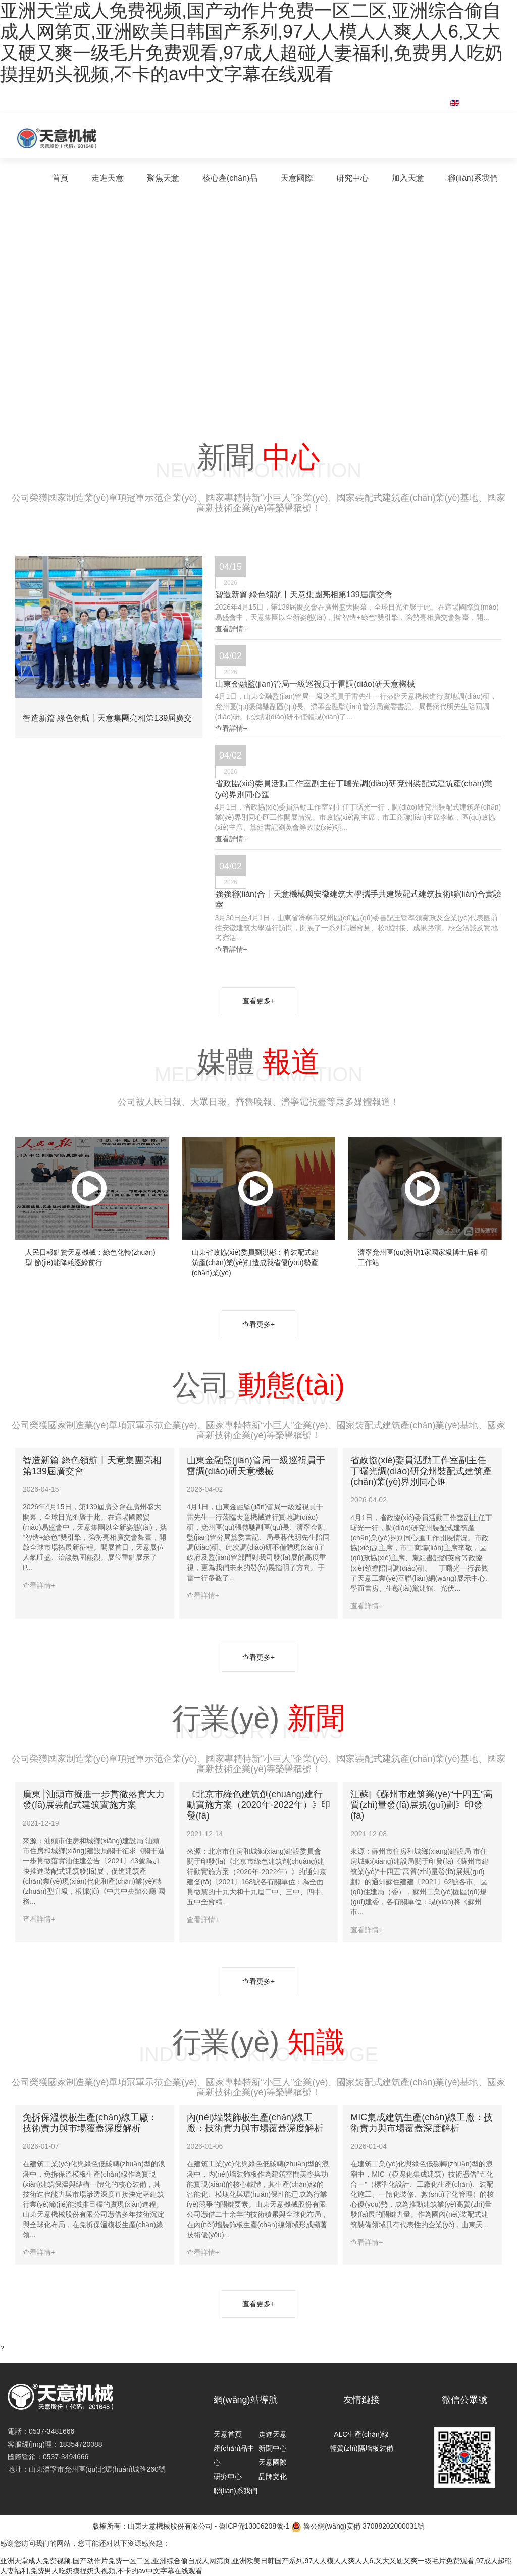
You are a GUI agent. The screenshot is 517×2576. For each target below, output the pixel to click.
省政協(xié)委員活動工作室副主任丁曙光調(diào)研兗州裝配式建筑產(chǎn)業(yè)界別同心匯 (421, 1471)
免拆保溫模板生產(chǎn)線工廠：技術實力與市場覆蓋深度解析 (90, 2122)
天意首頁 (228, 2434)
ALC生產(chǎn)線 (361, 2434)
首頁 (60, 178)
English (476, 102)
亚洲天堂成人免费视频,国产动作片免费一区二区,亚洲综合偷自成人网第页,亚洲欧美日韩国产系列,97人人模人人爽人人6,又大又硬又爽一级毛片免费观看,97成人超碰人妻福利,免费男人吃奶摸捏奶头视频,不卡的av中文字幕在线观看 (251, 42)
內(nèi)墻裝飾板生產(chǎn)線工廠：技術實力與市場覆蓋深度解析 (255, 2122)
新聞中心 (272, 2448)
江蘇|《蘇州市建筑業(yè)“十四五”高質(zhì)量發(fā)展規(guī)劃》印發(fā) (421, 1805)
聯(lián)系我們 (472, 178)
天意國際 (297, 178)
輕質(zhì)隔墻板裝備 (361, 2448)
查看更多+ (258, 1001)
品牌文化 (272, 2476)
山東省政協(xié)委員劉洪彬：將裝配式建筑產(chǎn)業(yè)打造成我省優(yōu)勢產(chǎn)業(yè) (255, 1262)
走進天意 (107, 178)
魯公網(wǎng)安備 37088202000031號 (358, 2527)
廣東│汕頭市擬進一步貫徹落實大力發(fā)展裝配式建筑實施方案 (94, 1799)
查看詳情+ (231, 629)
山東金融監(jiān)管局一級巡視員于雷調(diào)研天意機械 (256, 1465)
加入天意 (408, 178)
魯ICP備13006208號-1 (254, 2526)
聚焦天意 (163, 178)
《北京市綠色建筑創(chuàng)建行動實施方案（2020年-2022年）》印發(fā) (258, 1805)
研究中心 (352, 178)
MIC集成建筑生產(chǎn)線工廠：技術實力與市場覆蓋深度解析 (421, 2122)
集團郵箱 (416, 97)
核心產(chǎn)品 (229, 178)
